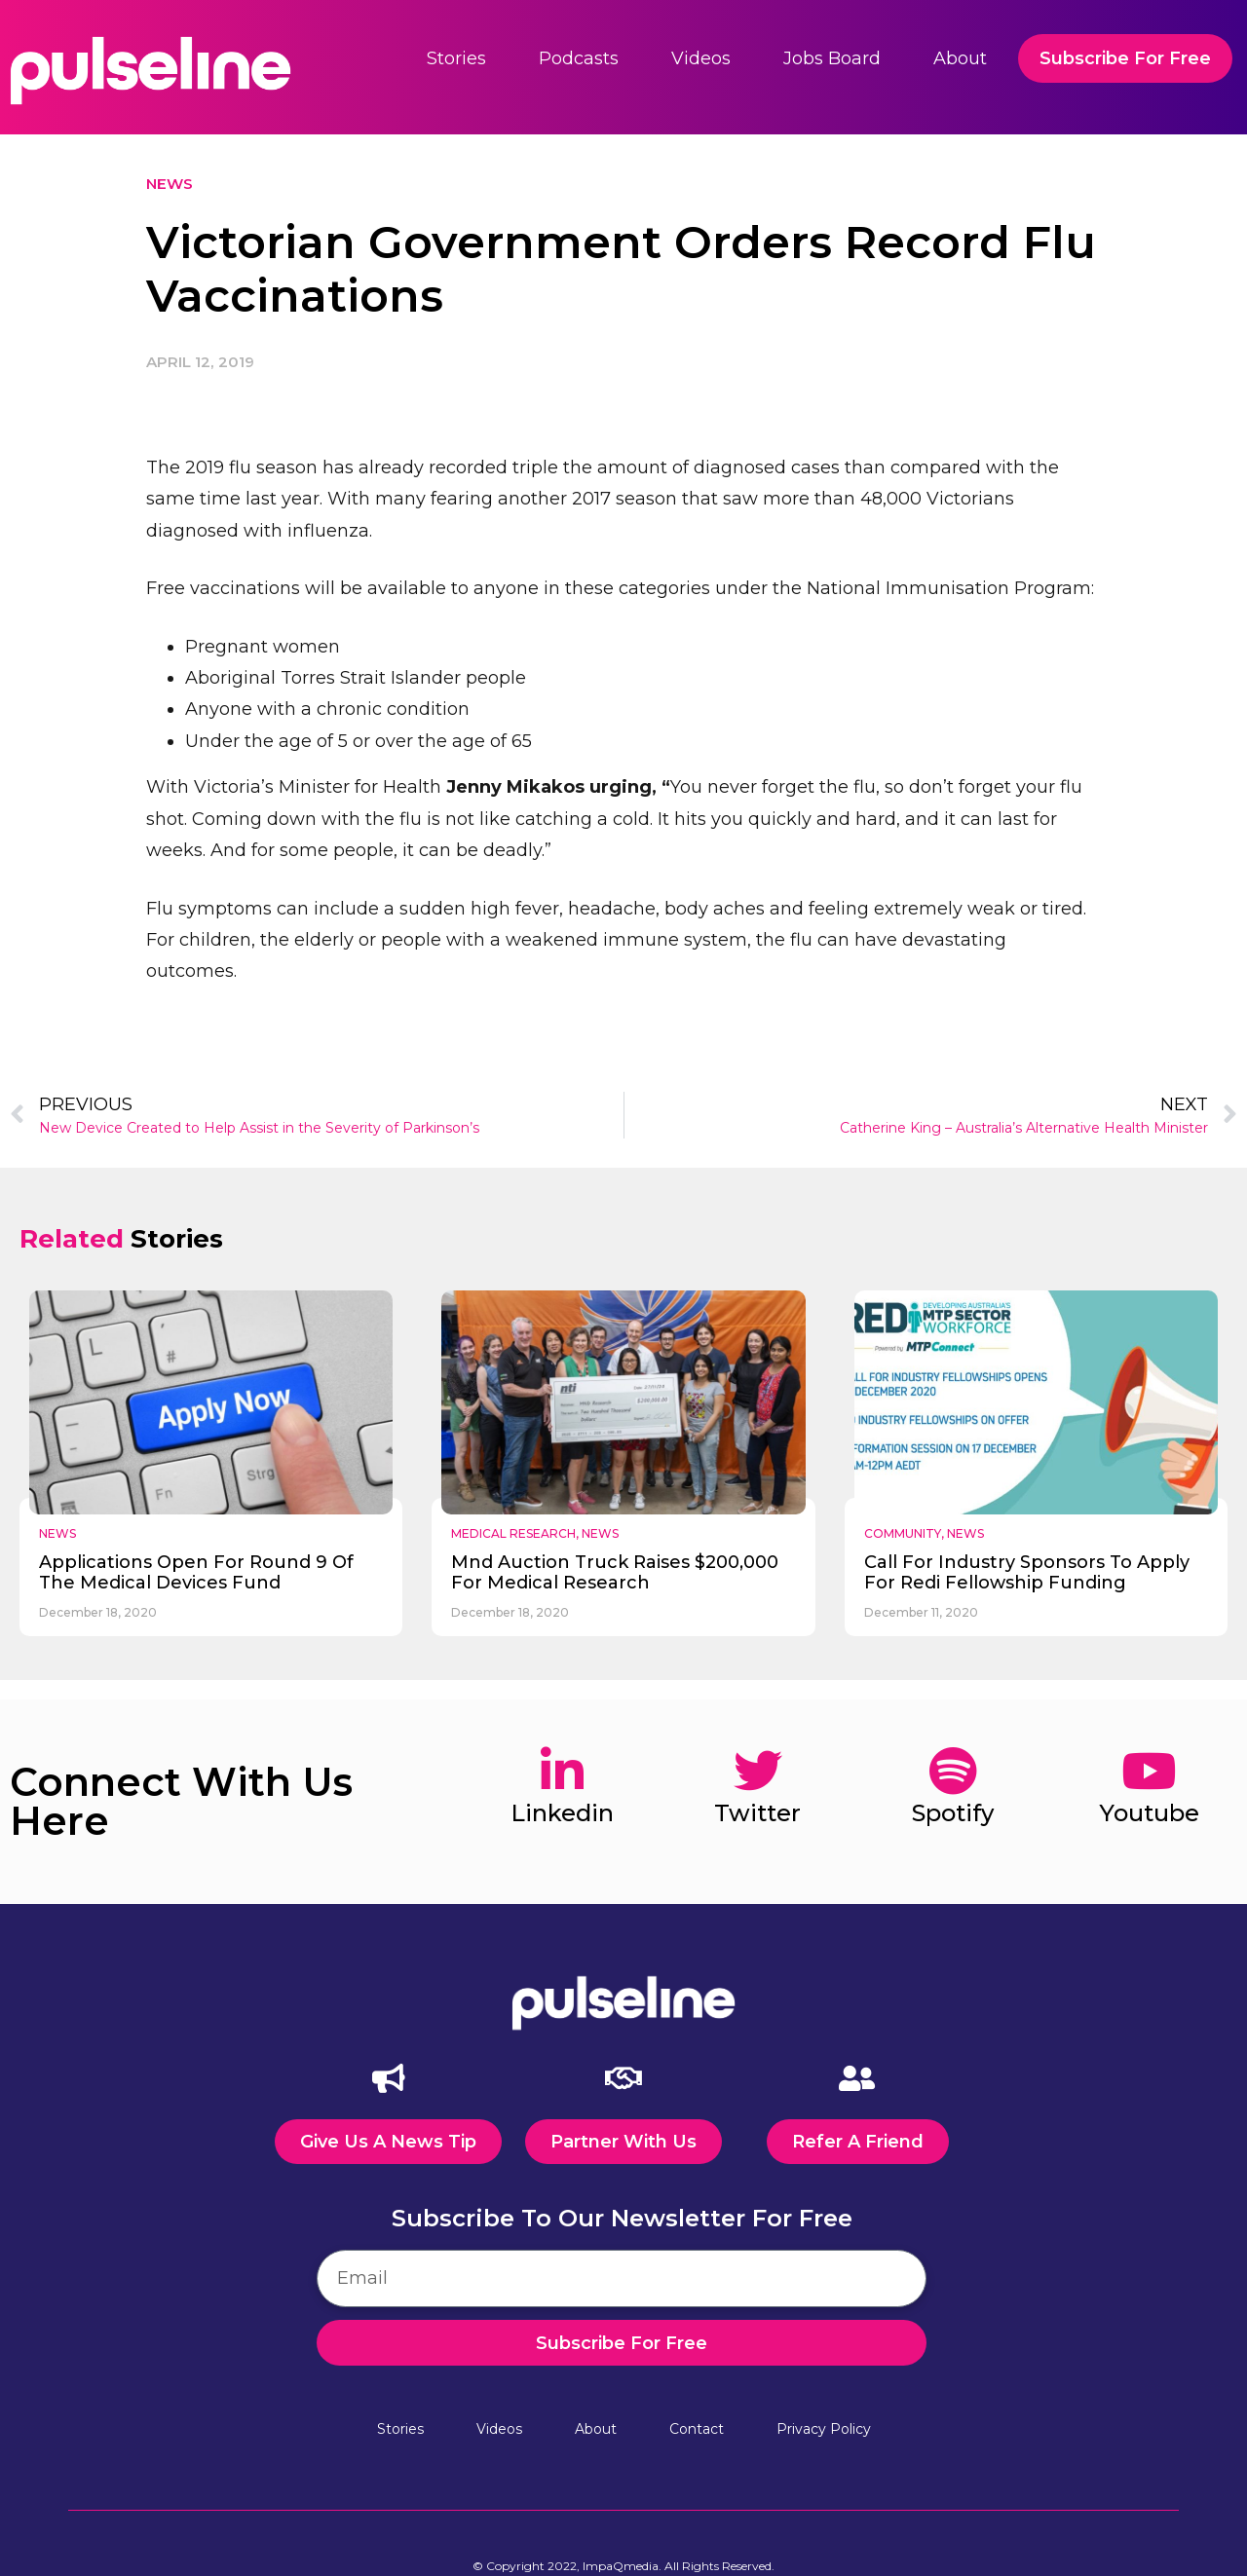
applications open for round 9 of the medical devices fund (196, 1572)
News (169, 183)
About (960, 58)
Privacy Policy (823, 2427)
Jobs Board (832, 58)
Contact (696, 2427)
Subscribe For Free (1125, 58)
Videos (701, 58)
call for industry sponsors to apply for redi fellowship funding (1027, 1572)
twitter (757, 1813)
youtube (1149, 1813)
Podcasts (579, 58)
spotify (953, 1813)
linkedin (562, 1813)
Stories (456, 58)
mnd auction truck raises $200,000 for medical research (614, 1572)
